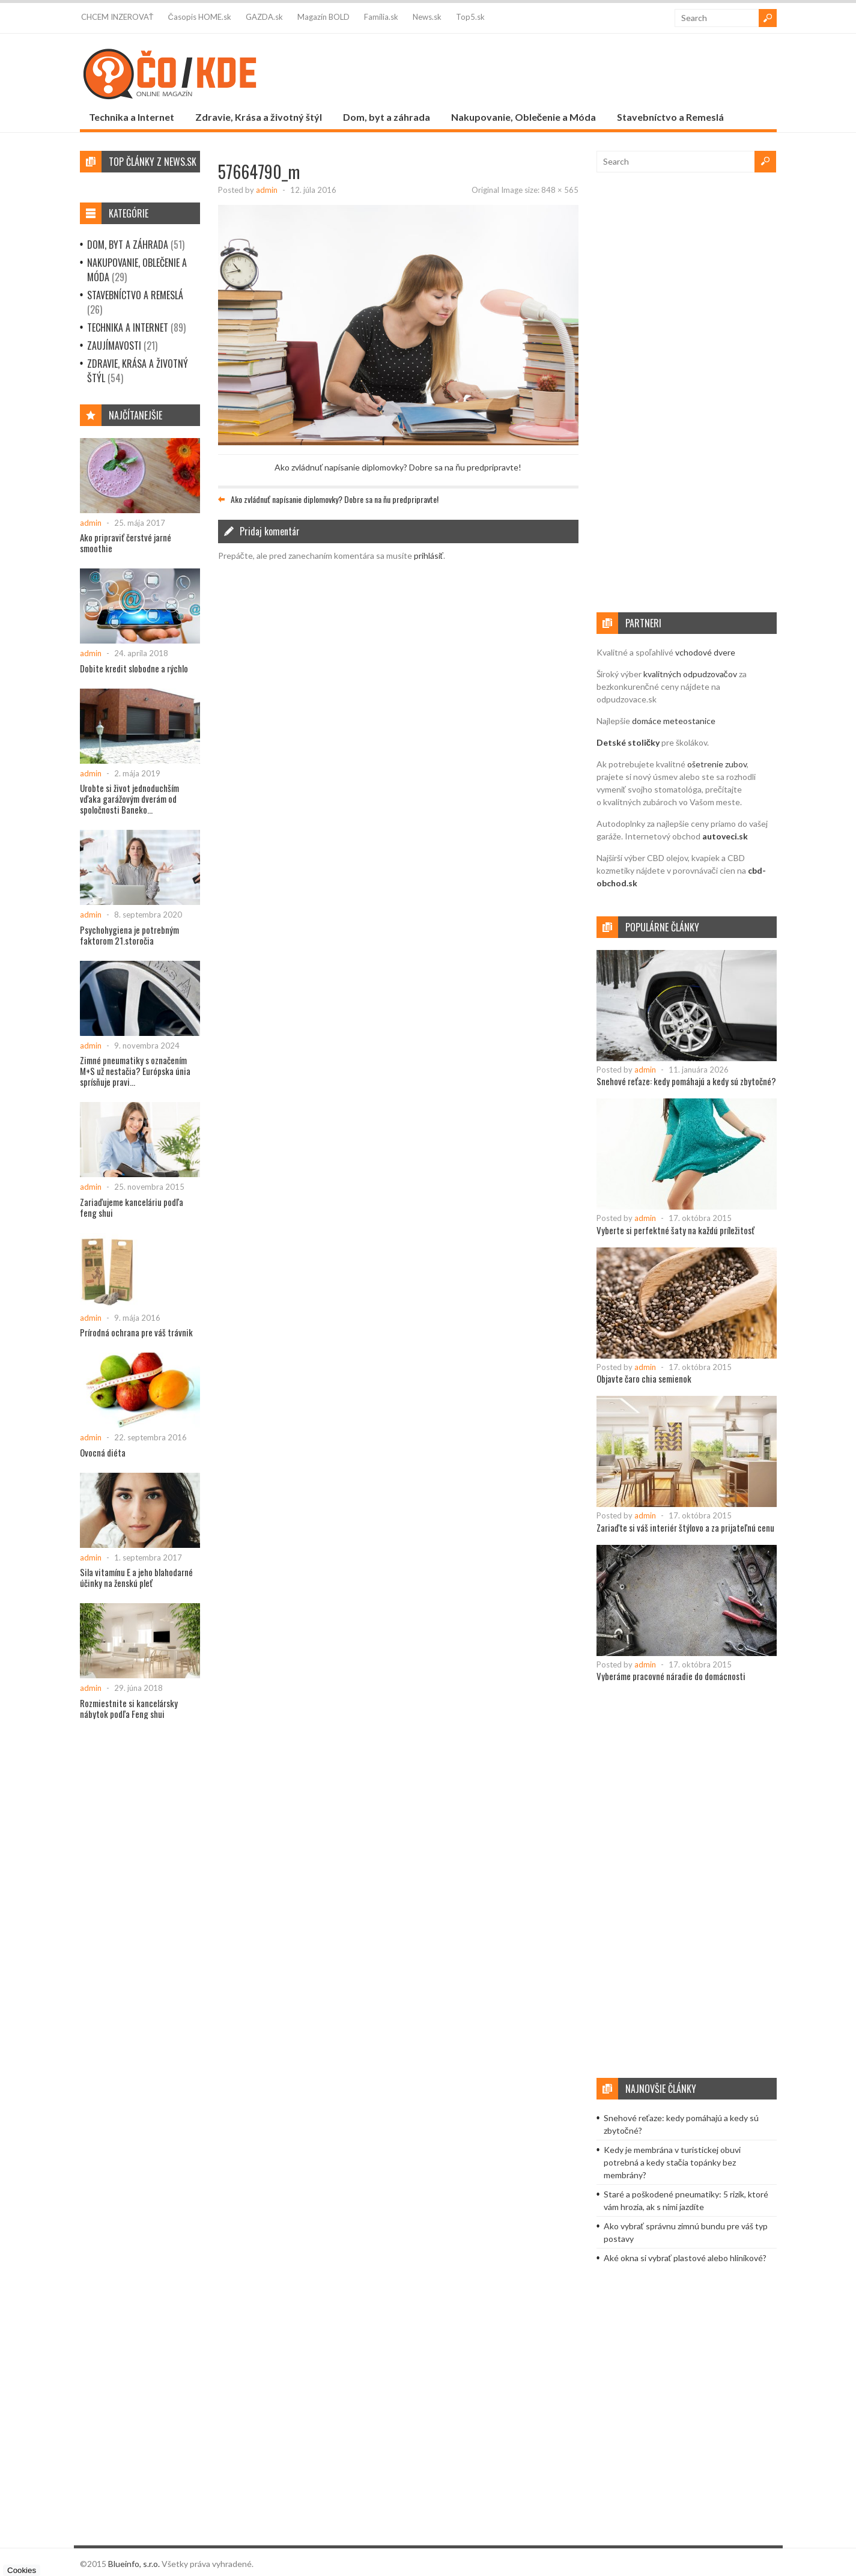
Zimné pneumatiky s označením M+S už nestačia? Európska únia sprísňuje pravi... (135, 1070)
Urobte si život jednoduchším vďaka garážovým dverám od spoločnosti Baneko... (129, 798)
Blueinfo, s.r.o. (134, 2564)
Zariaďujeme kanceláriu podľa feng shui (131, 1207)
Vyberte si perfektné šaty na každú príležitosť (675, 1230)
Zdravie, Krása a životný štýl (258, 117)
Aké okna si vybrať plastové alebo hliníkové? (685, 2258)
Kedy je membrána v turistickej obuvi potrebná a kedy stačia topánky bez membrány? (672, 2162)
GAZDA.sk (264, 17)
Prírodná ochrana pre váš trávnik (136, 1332)
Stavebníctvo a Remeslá (670, 117)
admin (267, 190)
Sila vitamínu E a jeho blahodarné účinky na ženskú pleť (136, 1577)
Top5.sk (470, 17)
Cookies (21, 2570)
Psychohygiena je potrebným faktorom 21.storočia (129, 935)
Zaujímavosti (114, 345)
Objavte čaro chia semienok (643, 1378)
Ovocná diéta (103, 1452)
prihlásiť (428, 555)
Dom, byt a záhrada (386, 117)
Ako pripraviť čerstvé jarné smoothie (125, 543)
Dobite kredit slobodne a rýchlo (134, 668)
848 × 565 (559, 190)
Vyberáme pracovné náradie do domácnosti (670, 1675)
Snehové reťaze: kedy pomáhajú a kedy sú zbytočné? (686, 1081)
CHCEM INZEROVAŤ (117, 17)
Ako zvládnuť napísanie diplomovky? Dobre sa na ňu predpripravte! (398, 467)
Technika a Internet (131, 117)
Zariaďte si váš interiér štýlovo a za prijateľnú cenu (685, 1527)
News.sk (427, 17)
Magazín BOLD (323, 17)
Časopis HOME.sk (199, 17)
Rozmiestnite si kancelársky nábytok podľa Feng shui (129, 1708)
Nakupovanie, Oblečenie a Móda (523, 117)
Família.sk (381, 17)
